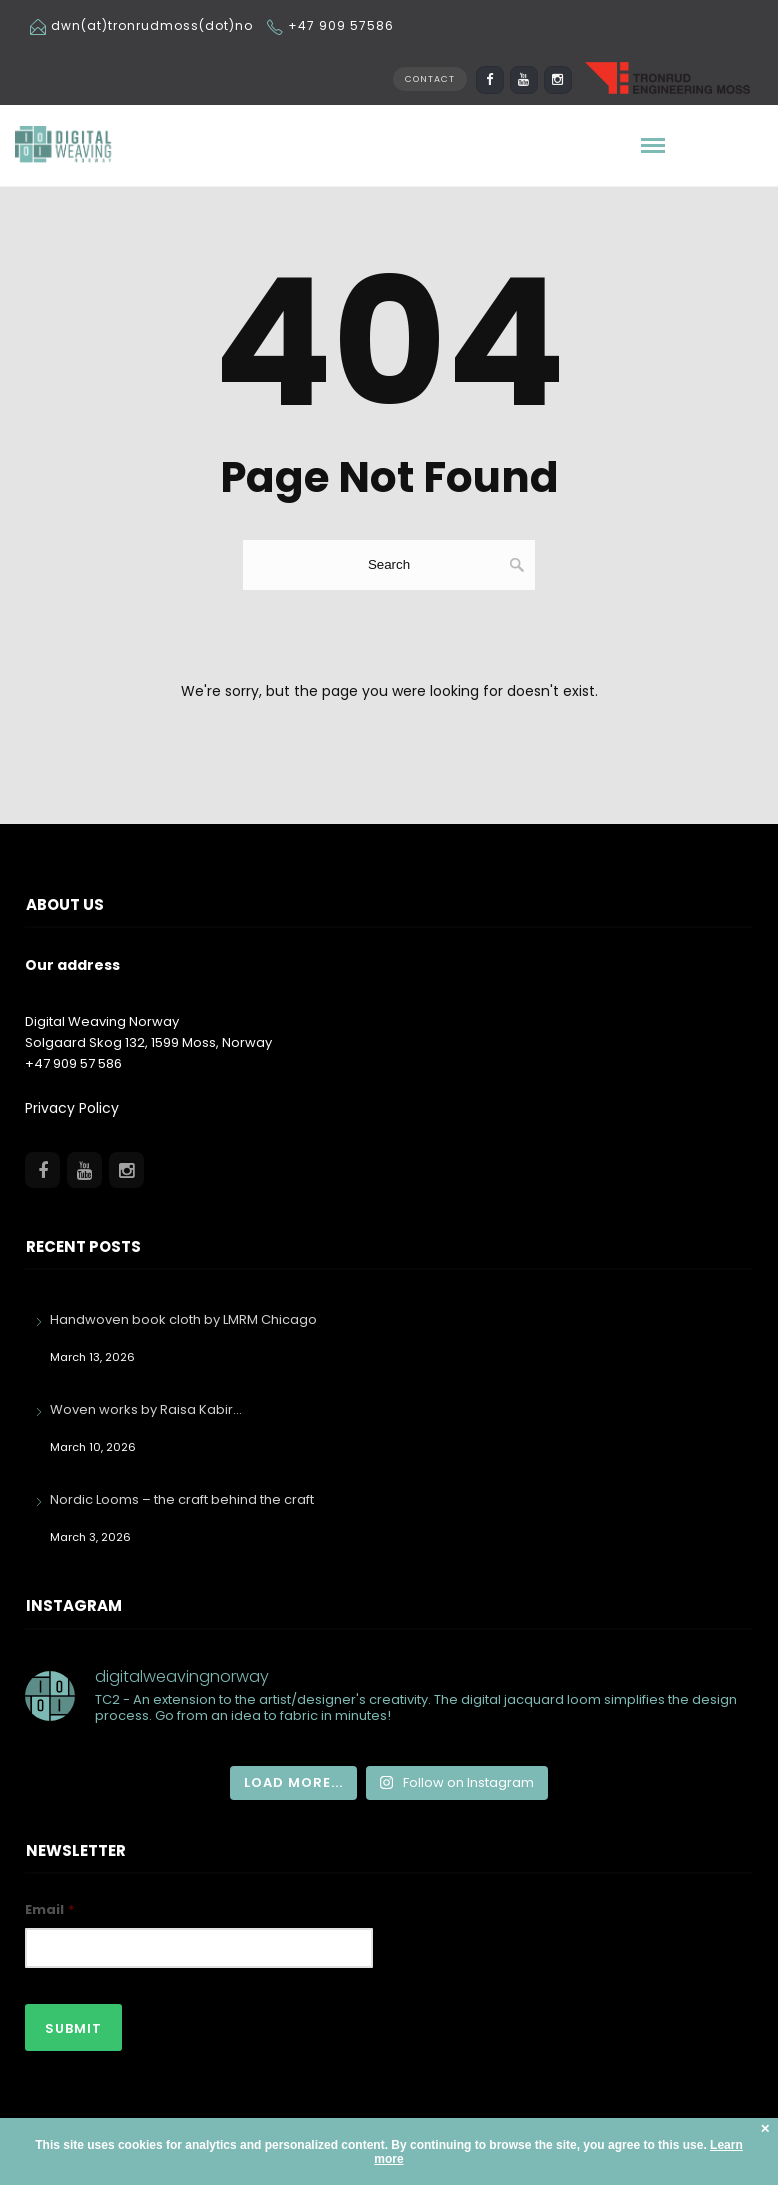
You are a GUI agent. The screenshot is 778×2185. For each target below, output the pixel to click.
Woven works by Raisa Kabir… (146, 1409)
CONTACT (430, 79)
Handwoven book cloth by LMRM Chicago (183, 1319)
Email (49, 1910)
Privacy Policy (72, 1108)
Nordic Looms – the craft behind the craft (182, 1499)
